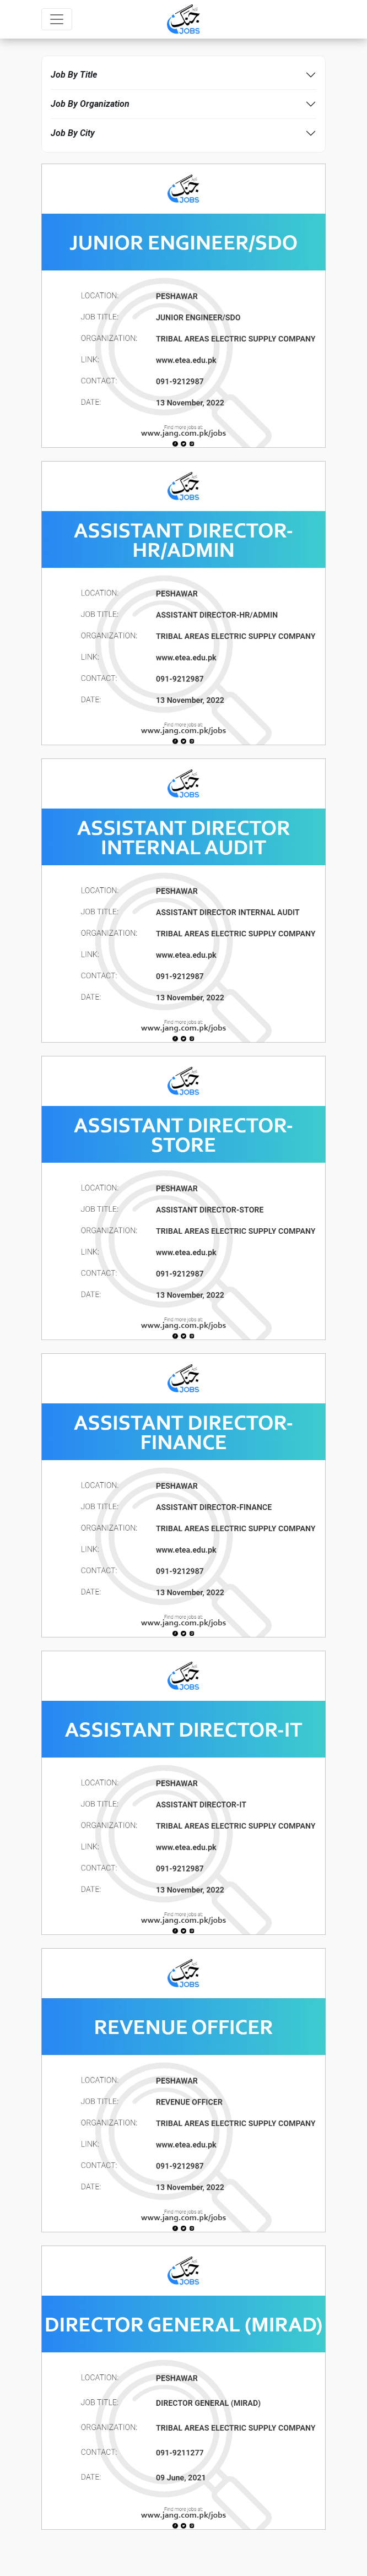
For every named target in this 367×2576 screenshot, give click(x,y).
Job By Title (74, 74)
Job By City (73, 133)
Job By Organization (90, 104)
